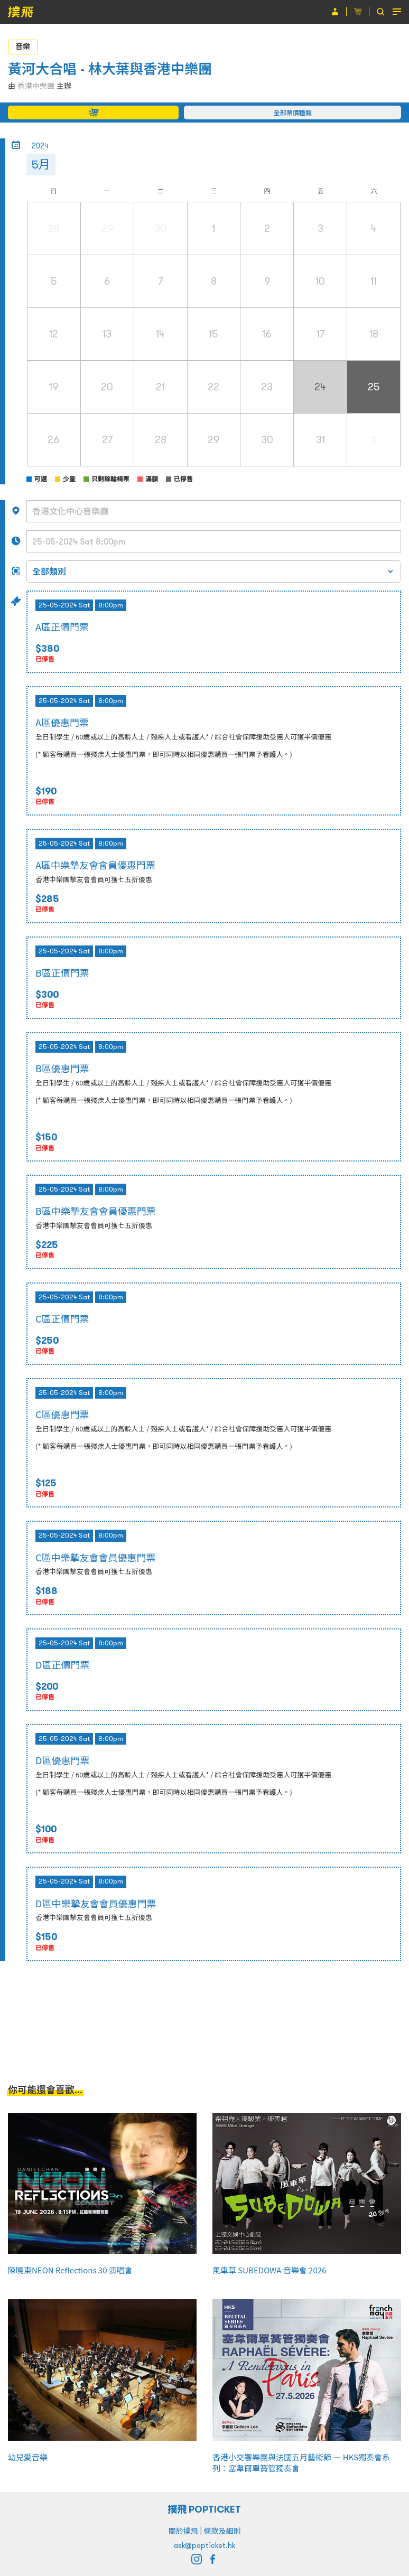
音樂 (22, 46)
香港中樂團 (35, 86)
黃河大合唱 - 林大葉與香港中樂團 (110, 69)
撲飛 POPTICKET (204, 2509)
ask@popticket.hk (204, 2545)
